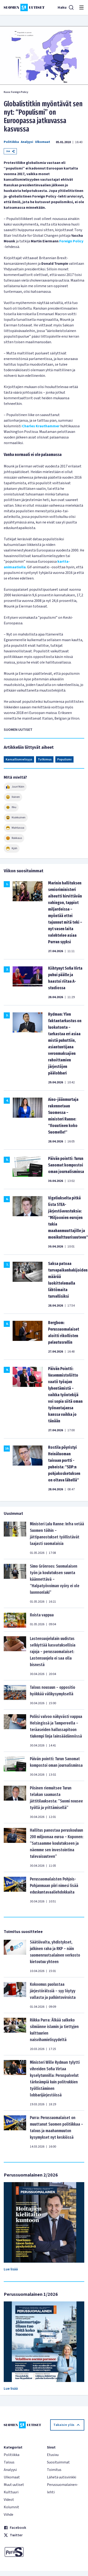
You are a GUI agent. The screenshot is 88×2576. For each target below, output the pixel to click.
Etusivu (53, 2454)
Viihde (8, 2514)
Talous (9, 2462)
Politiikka (11, 142)
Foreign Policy (71, 241)
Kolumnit (11, 2507)
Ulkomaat (42, 142)
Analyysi (27, 142)
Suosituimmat (58, 2462)
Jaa (10, 151)
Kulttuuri (11, 2492)
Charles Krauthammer (41, 426)
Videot (9, 2499)
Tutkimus (45, 759)
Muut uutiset (14, 2484)
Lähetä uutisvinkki (61, 2477)
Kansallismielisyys (19, 759)
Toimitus (54, 2469)
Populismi (64, 759)
